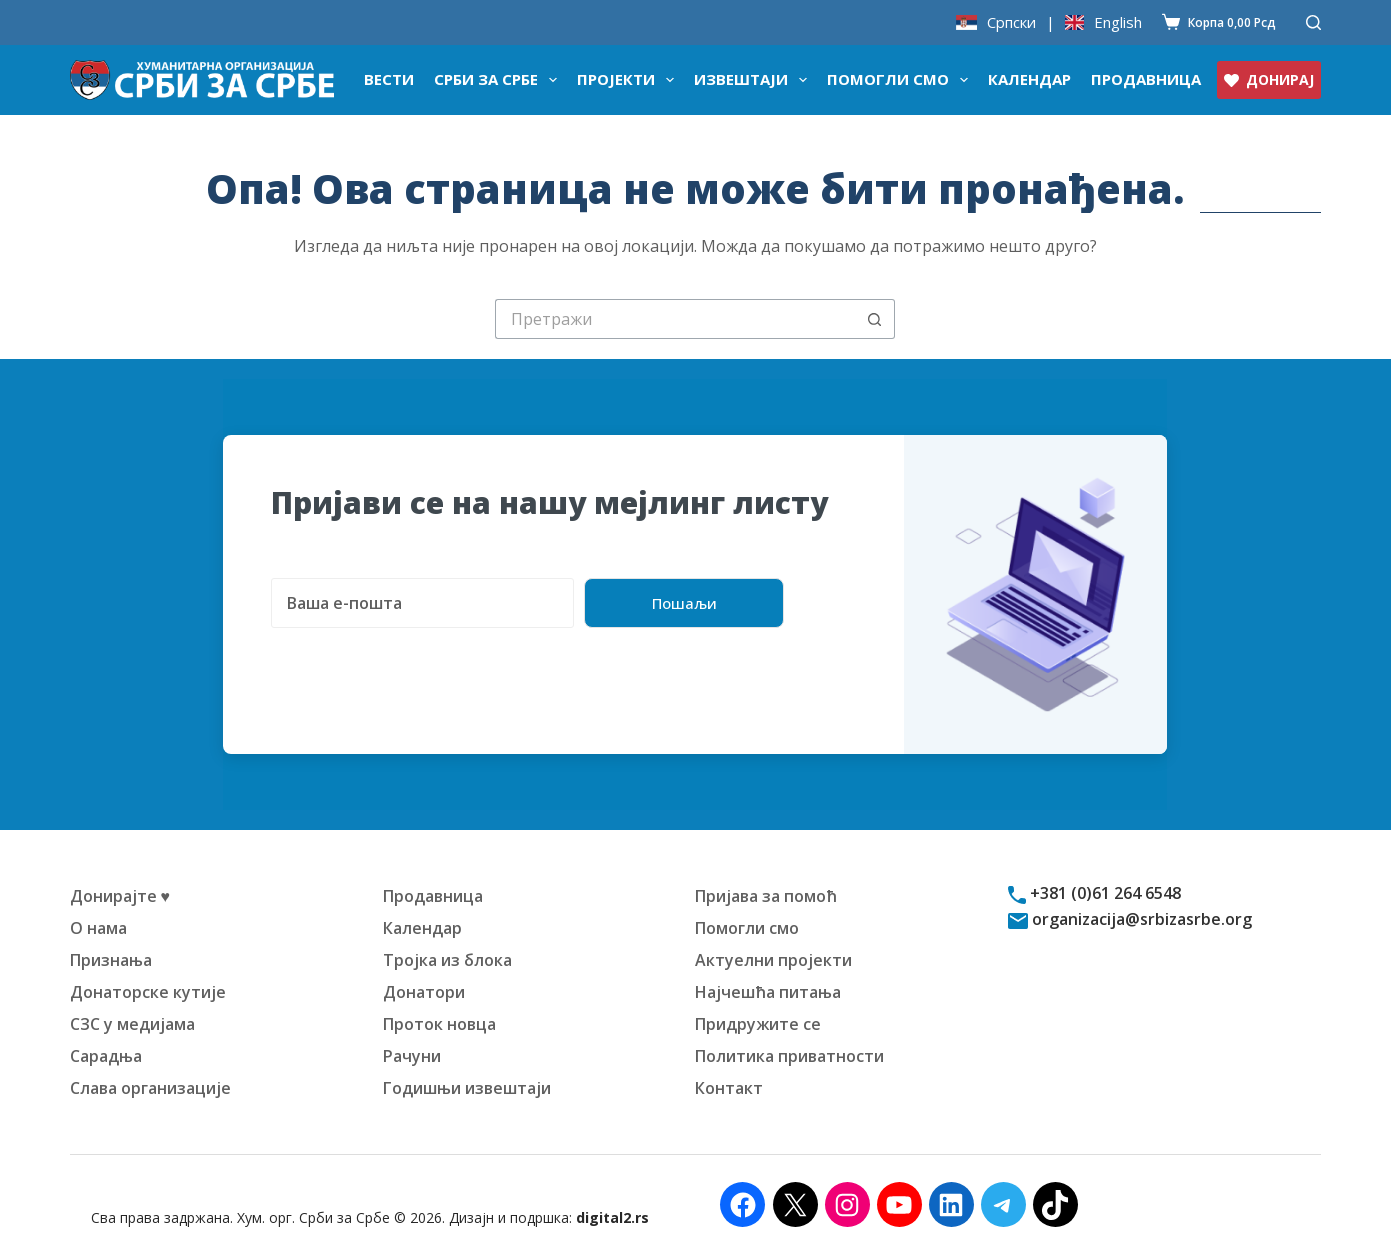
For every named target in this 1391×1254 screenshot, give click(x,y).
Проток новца (439, 1024)
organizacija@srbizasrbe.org (1140, 919)
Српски (1011, 22)
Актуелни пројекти (773, 960)
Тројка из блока (447, 960)
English (1118, 22)
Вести (389, 79)
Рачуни (412, 1056)
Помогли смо (901, 80)
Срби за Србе (499, 80)
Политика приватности (789, 1056)
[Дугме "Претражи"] (875, 319)
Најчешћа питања (768, 992)
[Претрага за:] (675, 319)
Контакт (729, 1088)
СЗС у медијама (132, 1024)
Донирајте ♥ (120, 896)
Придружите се (758, 1024)
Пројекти (629, 80)
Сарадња (106, 1056)
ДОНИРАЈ (1269, 79)
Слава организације (150, 1088)
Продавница (1146, 79)
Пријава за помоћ (766, 896)
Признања (111, 960)
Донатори (424, 992)
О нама (98, 928)
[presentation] (423, 667)
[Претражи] (1313, 22)
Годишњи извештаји (467, 1088)
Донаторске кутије (148, 992)
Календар (1029, 79)
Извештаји (754, 80)
